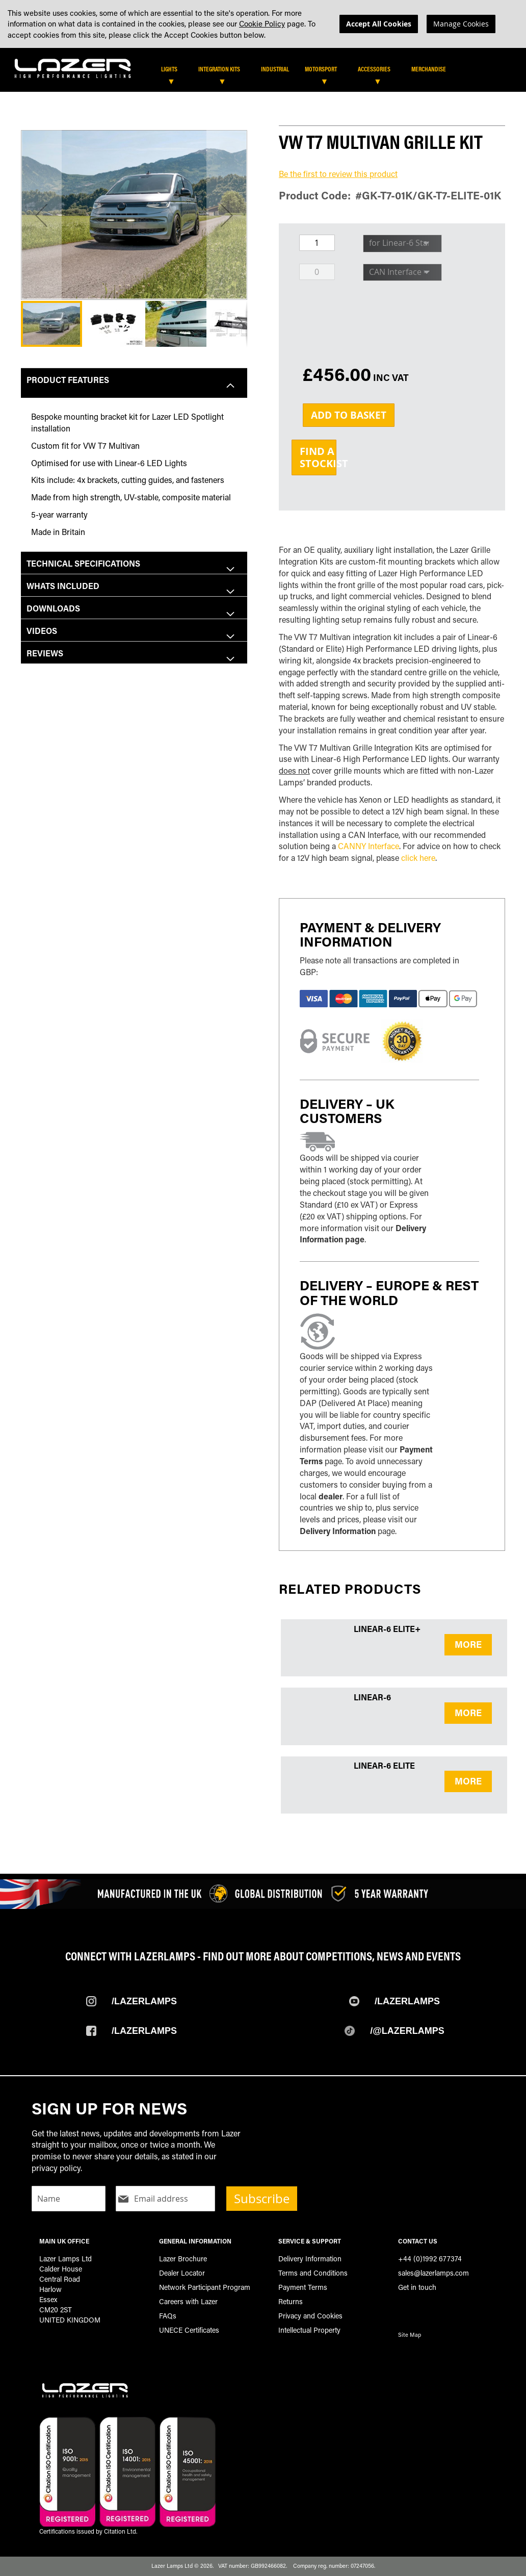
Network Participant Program (204, 2287)
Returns (290, 2301)
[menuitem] (174, 69)
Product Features (68, 379)
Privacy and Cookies (310, 2315)
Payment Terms (302, 2287)
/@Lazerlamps (407, 2031)
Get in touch (417, 2287)
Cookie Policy (262, 23)
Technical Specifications (83, 563)
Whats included (63, 585)
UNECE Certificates (189, 2330)
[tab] (266, 72)
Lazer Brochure (183, 2258)
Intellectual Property (309, 2330)
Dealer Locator (182, 2273)
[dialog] (263, 24)
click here (418, 857)
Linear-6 (372, 1697)
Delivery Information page (363, 1233)
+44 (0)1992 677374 (430, 2258)
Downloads (53, 608)
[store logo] (73, 67)
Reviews (45, 653)
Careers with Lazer (188, 2301)
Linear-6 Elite (384, 1765)
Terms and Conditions (313, 2273)
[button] (41, 215)
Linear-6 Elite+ (387, 1628)
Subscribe (262, 2198)
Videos (42, 630)
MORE (468, 1644)
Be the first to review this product (338, 173)
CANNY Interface (368, 845)
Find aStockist (318, 457)
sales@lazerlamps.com (433, 2273)
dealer (331, 1496)
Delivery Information (338, 1530)
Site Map (409, 2334)
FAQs (167, 2315)
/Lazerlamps (144, 2001)
